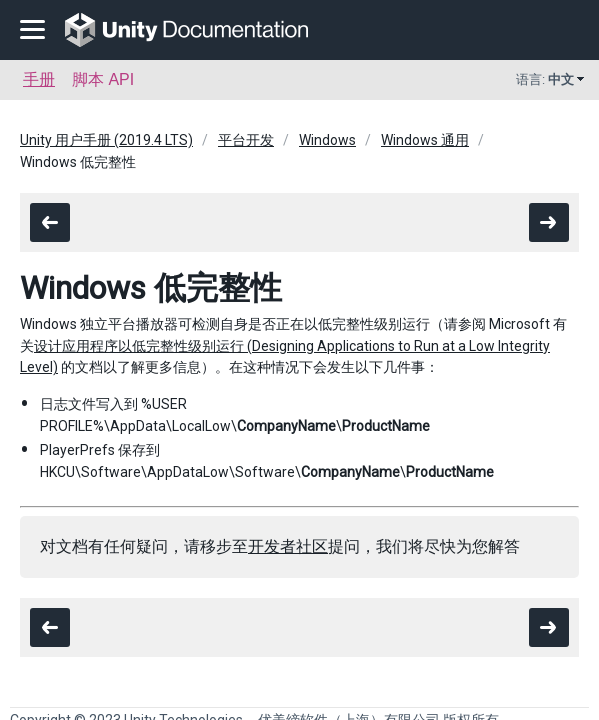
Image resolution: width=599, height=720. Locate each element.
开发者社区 (288, 546)
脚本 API (103, 79)
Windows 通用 (425, 140)
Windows (327, 140)
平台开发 (246, 140)
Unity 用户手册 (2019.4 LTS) (106, 140)
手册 (39, 79)
